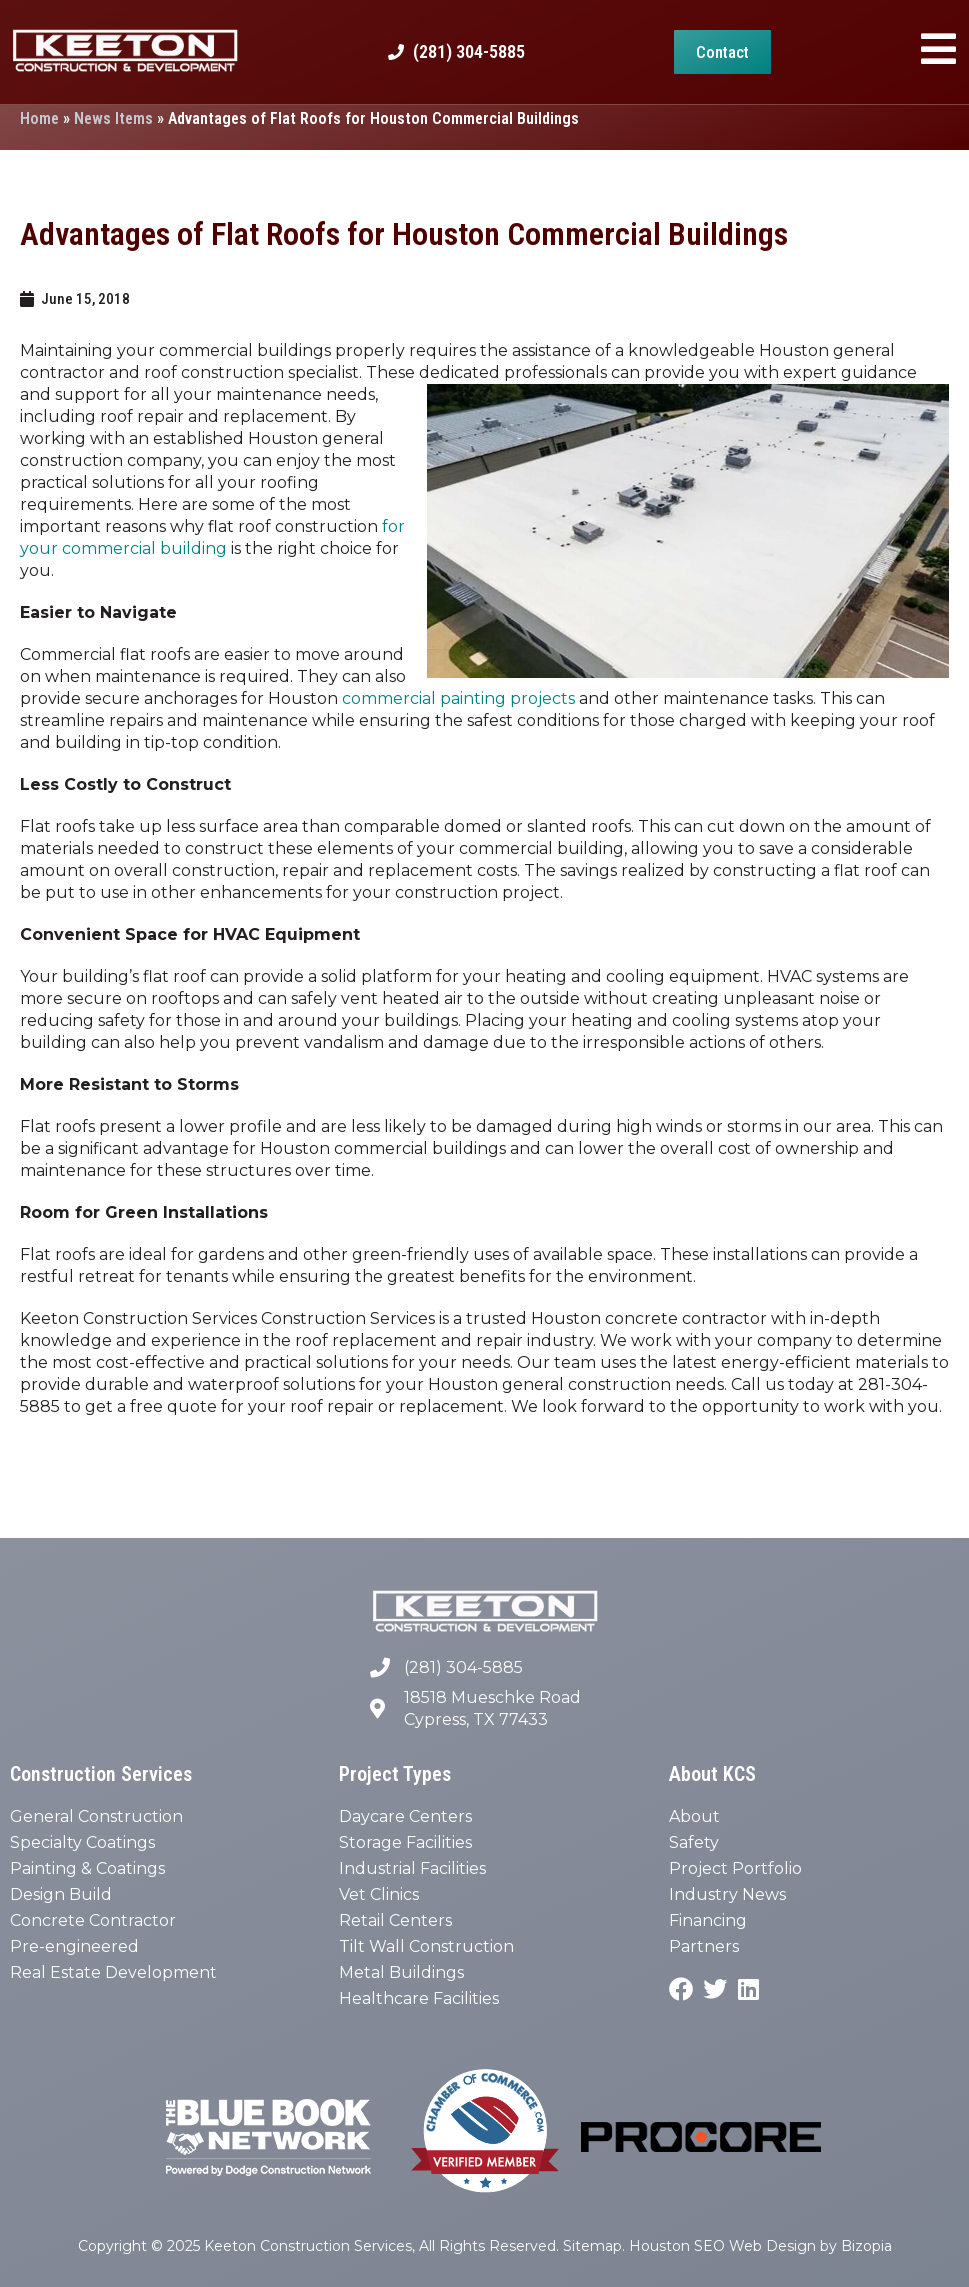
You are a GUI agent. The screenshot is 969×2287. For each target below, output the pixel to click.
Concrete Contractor (93, 1920)
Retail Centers (395, 1920)
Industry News (727, 1894)
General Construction (96, 1816)
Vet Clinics (379, 1894)
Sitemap (592, 2246)
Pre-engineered (74, 1946)
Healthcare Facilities (419, 1998)
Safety (694, 1842)
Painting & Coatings (87, 1868)
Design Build (61, 1894)
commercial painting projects (458, 698)
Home (39, 118)
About (694, 1816)
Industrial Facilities (412, 1868)
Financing (708, 1920)
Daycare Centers (405, 1816)
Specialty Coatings (82, 1842)
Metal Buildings (401, 1972)
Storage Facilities (405, 1842)
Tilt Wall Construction (426, 1946)
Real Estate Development (113, 1972)
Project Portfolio (735, 1868)
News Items (113, 118)
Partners (704, 1946)
